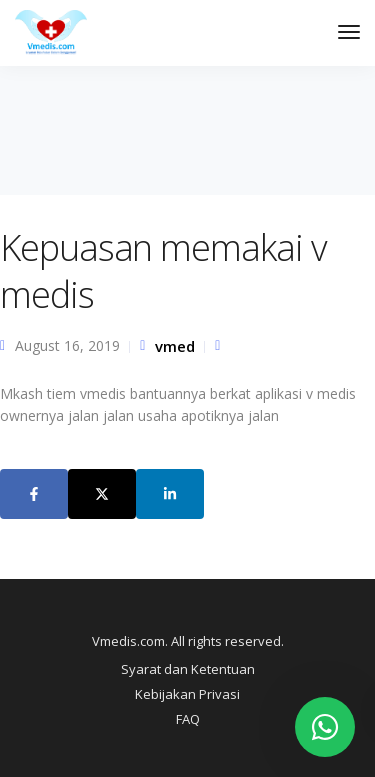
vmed (175, 346)
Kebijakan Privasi (187, 694)
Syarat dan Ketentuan (188, 669)
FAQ (188, 719)
